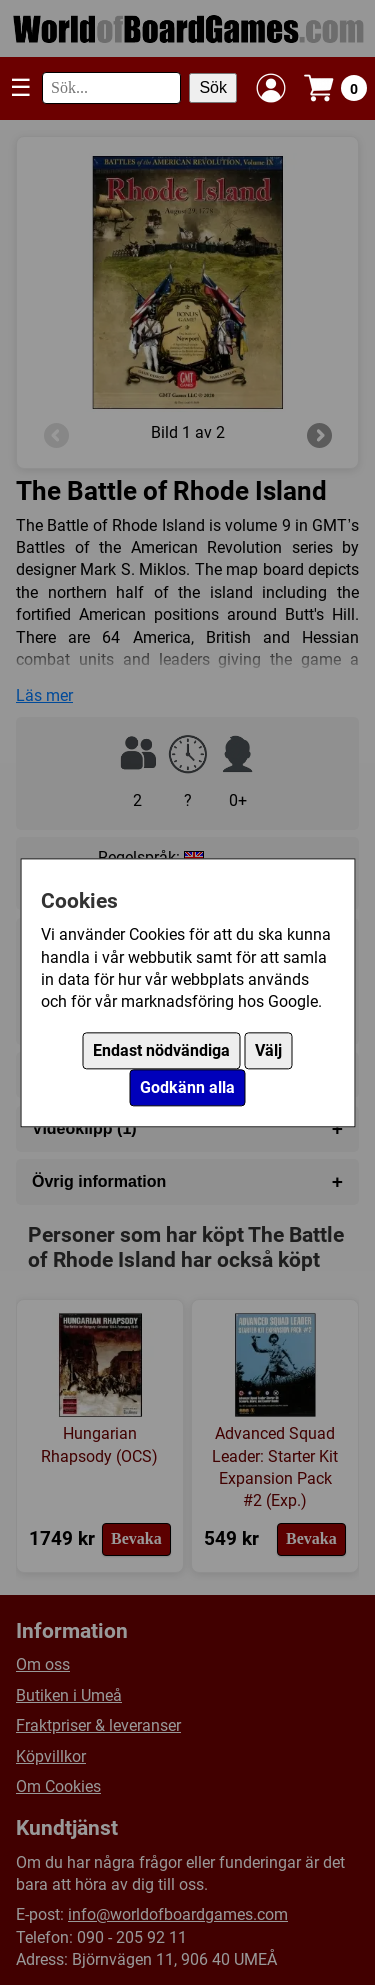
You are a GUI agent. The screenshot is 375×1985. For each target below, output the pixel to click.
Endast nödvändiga (161, 1050)
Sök (213, 87)
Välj (268, 1050)
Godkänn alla (187, 1087)
